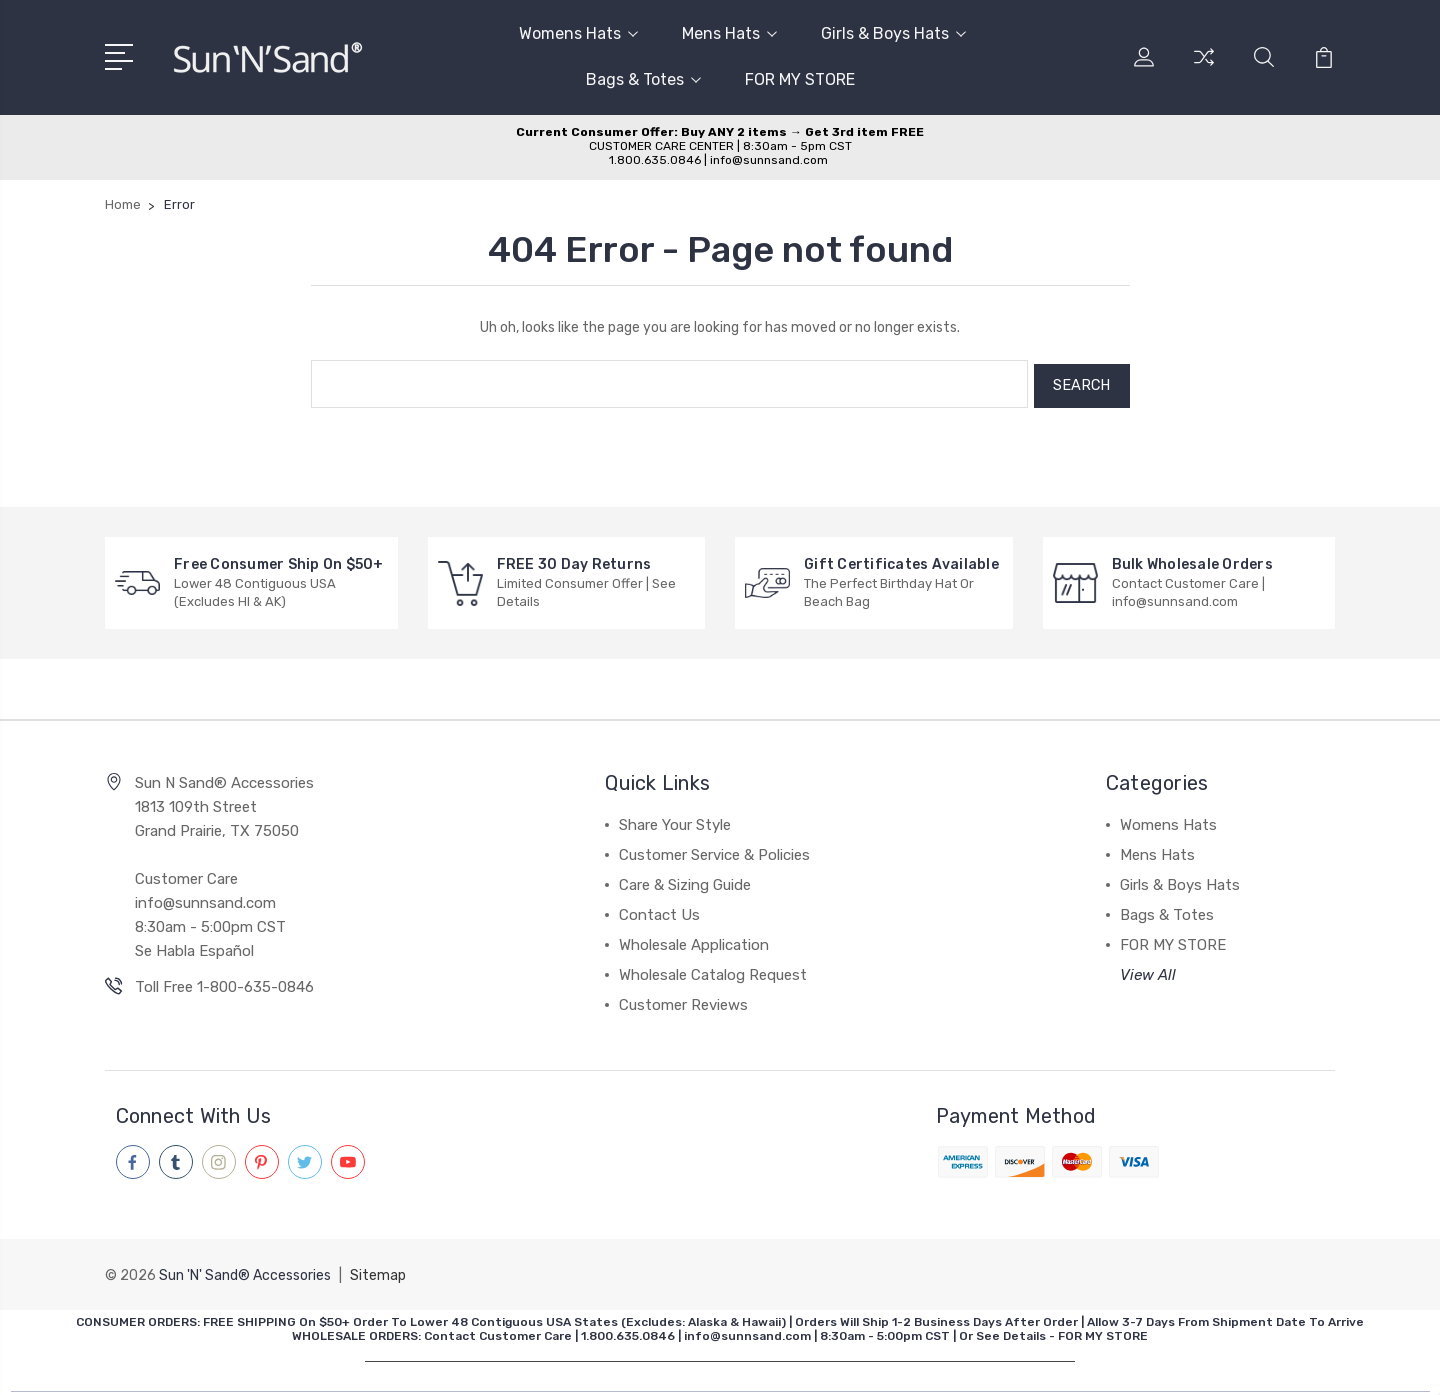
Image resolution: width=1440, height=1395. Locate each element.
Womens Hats (578, 33)
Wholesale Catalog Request (713, 971)
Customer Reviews (683, 1001)
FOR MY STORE (800, 79)
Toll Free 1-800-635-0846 (224, 983)
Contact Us (659, 911)
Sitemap (378, 1269)
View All (1148, 971)
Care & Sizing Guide (685, 881)
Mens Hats (729, 33)
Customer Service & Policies (714, 851)
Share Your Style (675, 821)
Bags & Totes (643, 79)
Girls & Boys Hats (893, 33)
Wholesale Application (694, 941)
